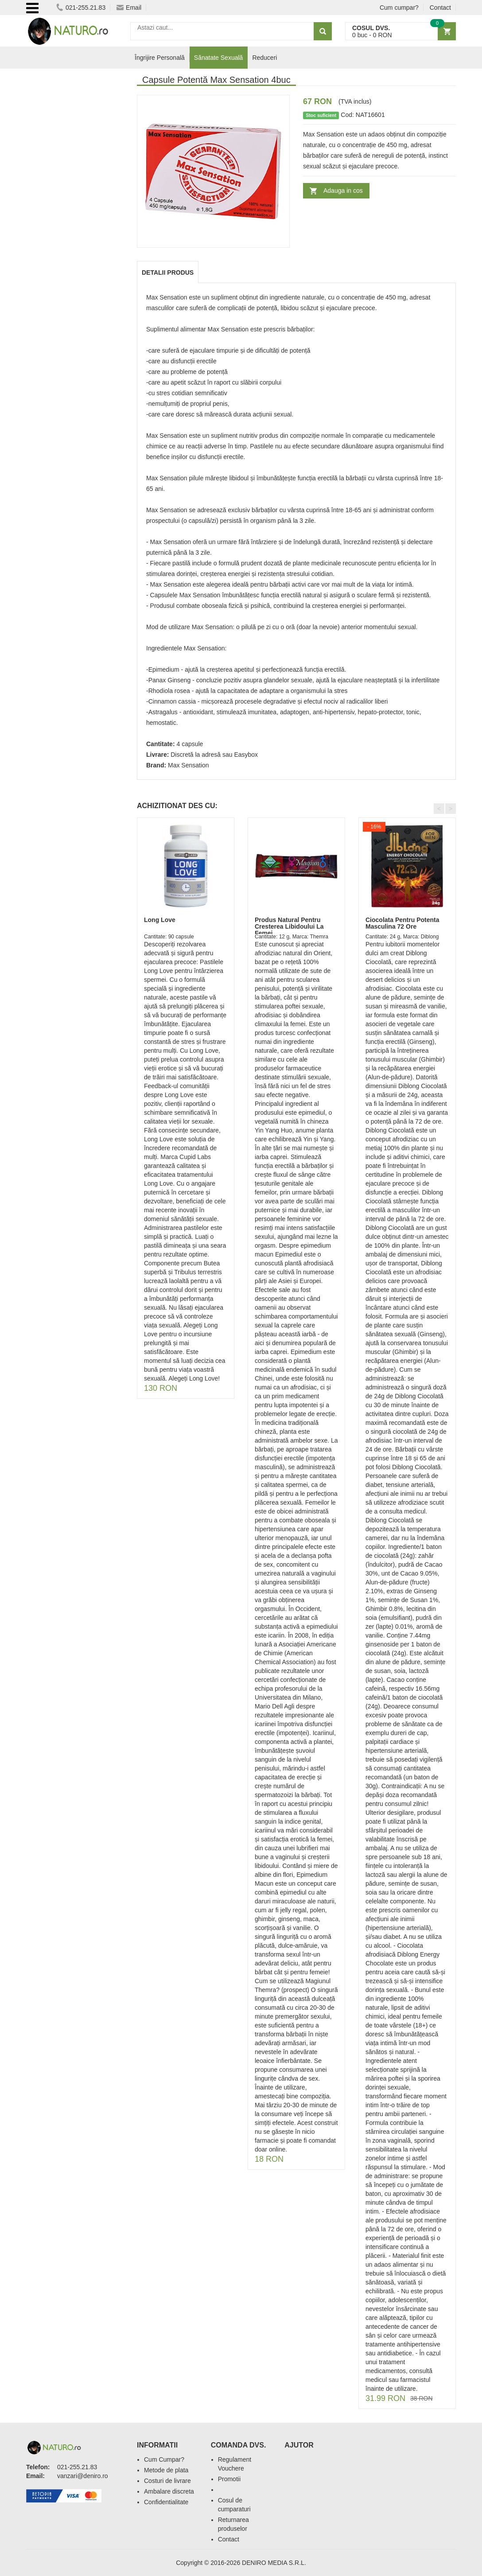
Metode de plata (166, 2470)
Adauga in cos (343, 190)
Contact (440, 7)
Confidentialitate (166, 2502)
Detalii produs (168, 272)
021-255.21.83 (80, 7)
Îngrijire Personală (160, 57)
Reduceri (264, 57)
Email (129, 7)
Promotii (229, 2479)
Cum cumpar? (399, 7)
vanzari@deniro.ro (82, 2475)
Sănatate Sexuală (218, 57)
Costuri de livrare (167, 2480)
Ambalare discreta (169, 2491)
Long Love (159, 919)
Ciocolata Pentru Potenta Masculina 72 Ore (402, 923)
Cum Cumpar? (164, 2459)
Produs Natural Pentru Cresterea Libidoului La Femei (289, 926)
